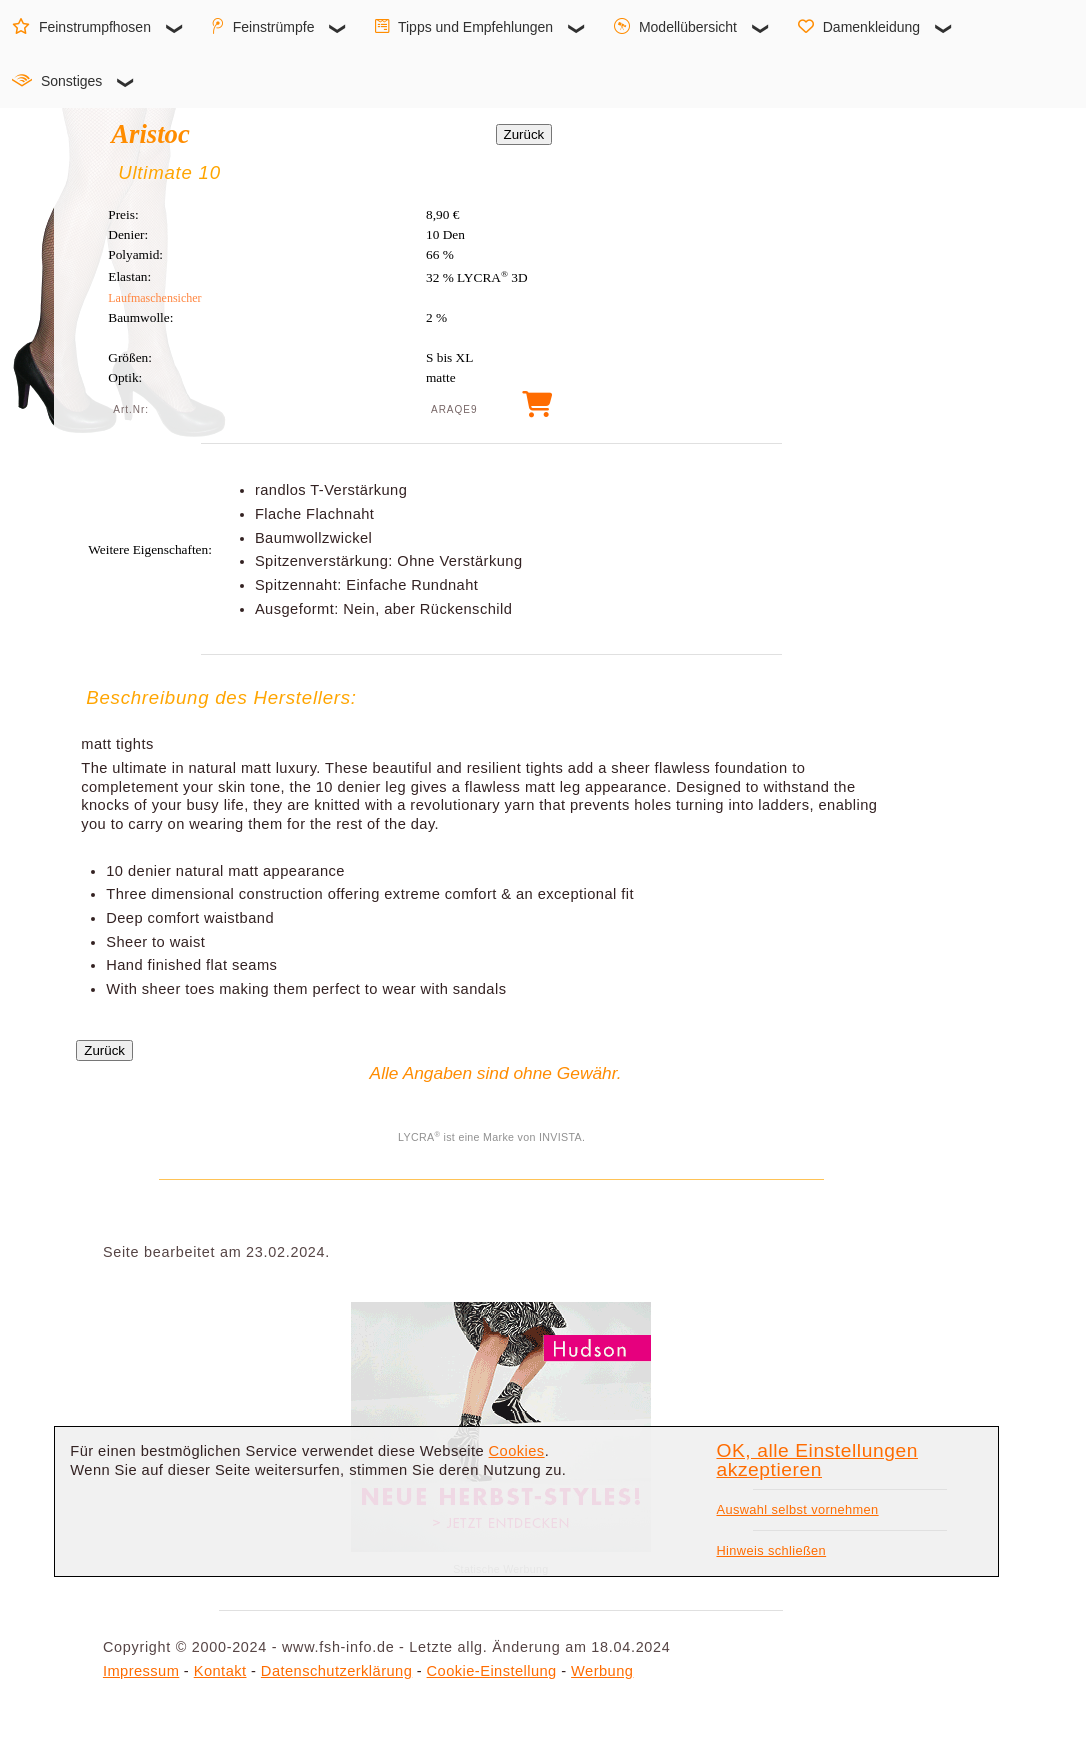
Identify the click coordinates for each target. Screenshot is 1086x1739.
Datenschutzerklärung (336, 1671)
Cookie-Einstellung (492, 1671)
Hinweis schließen (771, 1550)
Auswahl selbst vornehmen (797, 1509)
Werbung (602, 1671)
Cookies (517, 1451)
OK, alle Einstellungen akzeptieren (816, 1460)
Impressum (141, 1671)
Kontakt (220, 1671)
